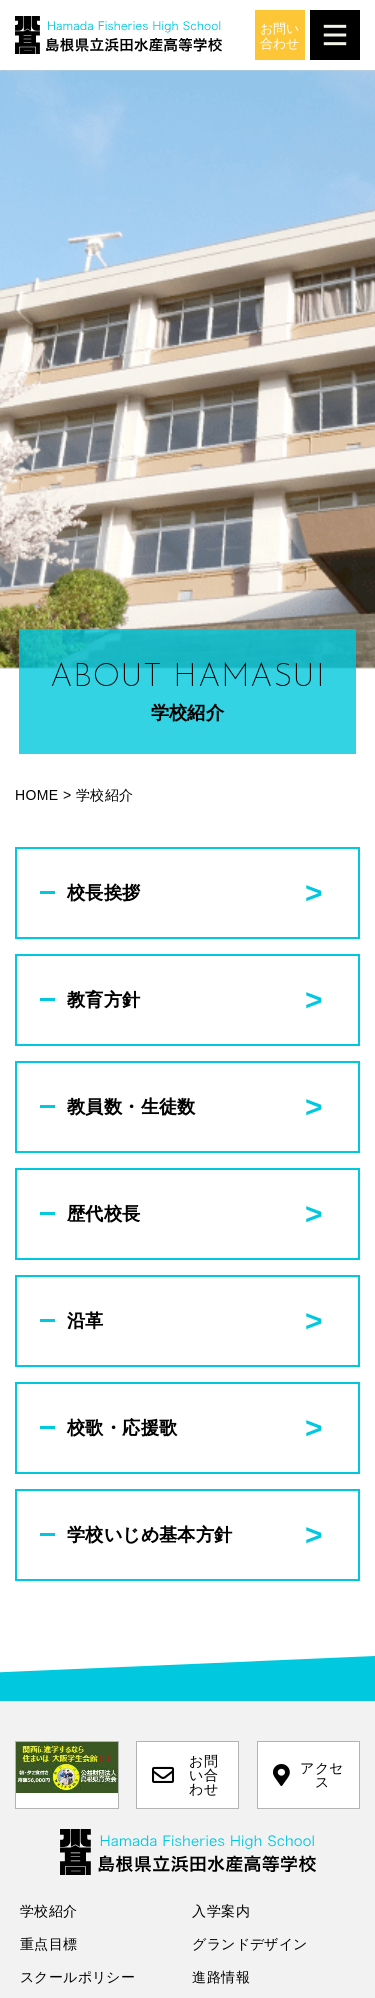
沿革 (85, 1321)
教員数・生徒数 (131, 1107)
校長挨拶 (104, 893)
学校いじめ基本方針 (150, 1535)
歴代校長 (104, 1214)
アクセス (308, 1775)
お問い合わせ (185, 1775)
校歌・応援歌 (122, 1428)
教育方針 (104, 1000)
